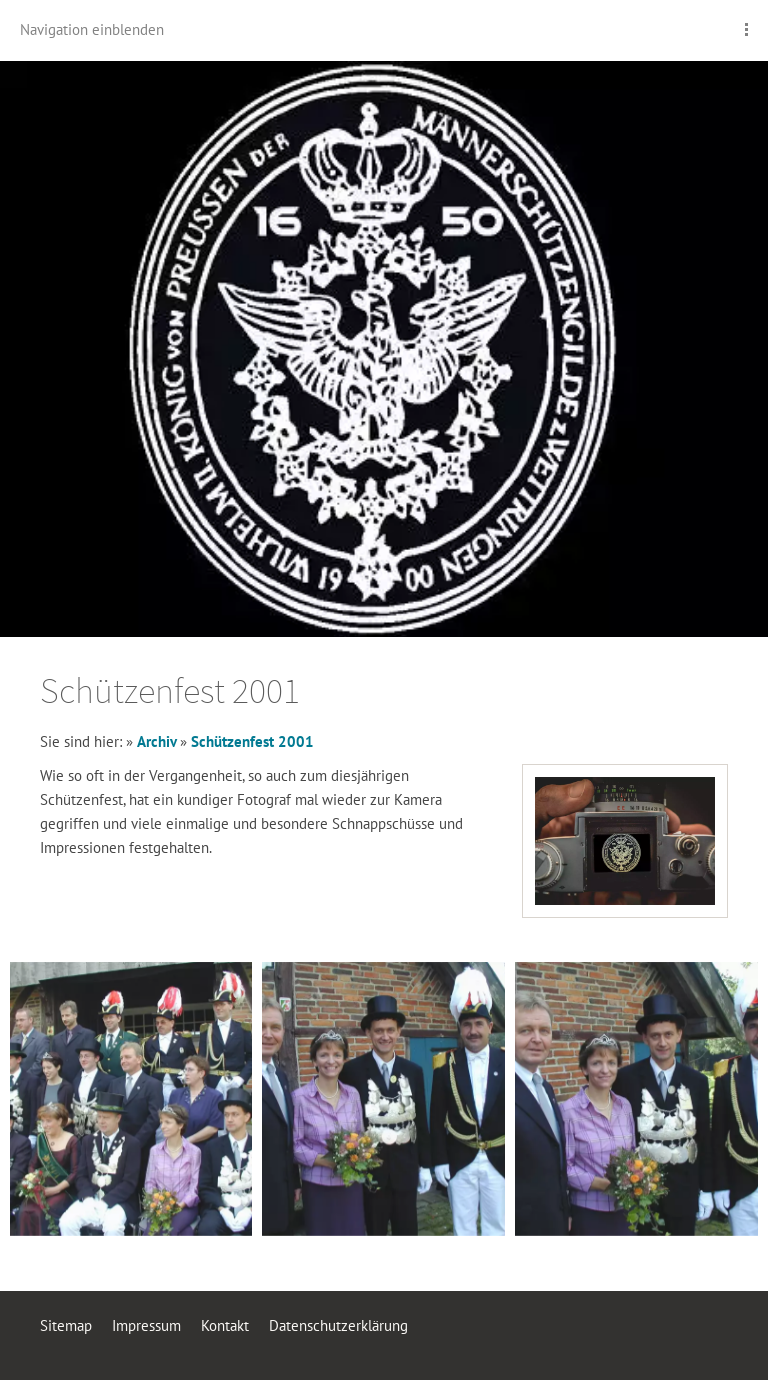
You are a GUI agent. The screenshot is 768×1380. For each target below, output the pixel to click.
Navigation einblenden (92, 29)
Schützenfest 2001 (252, 741)
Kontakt (225, 1325)
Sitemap (66, 1325)
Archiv (158, 741)
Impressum (146, 1325)
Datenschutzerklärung (338, 1325)
